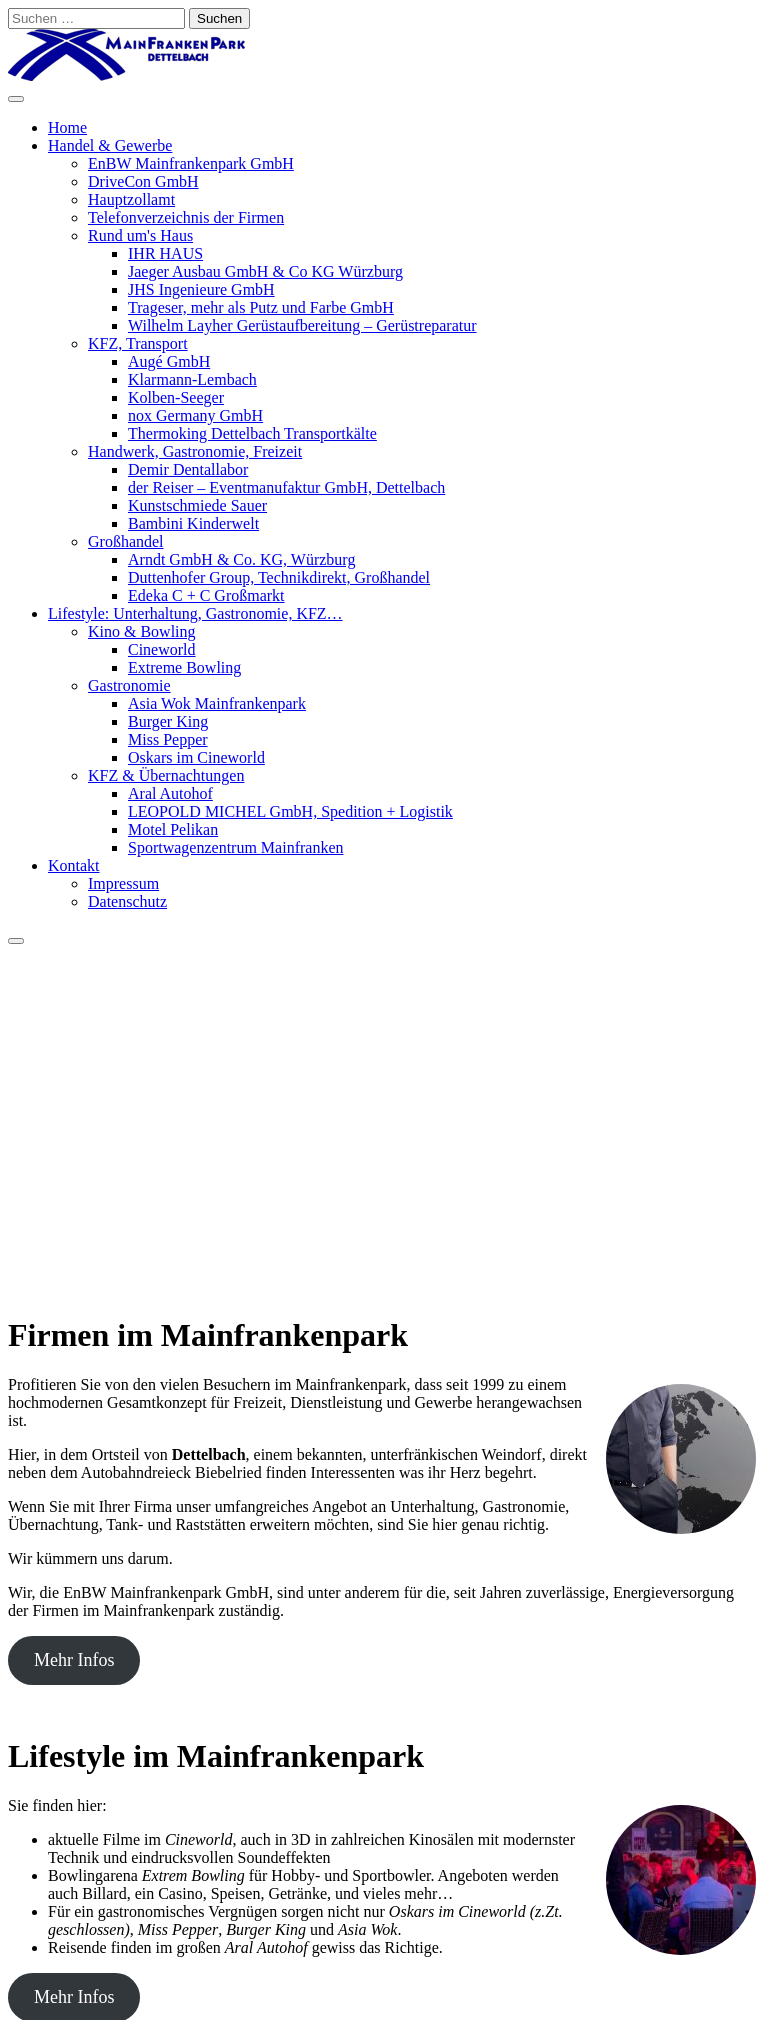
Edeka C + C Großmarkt (206, 595)
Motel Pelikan (173, 829)
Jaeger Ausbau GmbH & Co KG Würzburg (265, 271)
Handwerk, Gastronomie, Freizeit (195, 451)
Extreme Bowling (184, 667)
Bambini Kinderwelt (193, 523)
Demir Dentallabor (188, 469)
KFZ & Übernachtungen (166, 775)
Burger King (168, 721)
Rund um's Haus (140, 235)
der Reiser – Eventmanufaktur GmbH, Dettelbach (286, 487)
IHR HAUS (165, 253)
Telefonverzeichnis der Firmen (186, 217)
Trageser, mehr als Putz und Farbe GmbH (261, 307)
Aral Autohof (170, 793)
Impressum (123, 883)
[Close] (16, 941)
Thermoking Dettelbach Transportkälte (252, 433)
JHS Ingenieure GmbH (201, 289)
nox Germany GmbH (195, 415)
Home (67, 127)
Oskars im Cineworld (196, 757)
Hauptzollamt (131, 199)
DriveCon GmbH (143, 181)
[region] (382, 1120)
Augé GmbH (169, 361)
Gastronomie (129, 685)
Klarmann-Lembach (192, 379)
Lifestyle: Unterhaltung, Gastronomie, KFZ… (195, 613)
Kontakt (74, 865)
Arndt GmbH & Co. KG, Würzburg (241, 559)
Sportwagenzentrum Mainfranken (235, 847)
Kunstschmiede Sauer (197, 505)
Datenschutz (127, 901)
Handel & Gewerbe (110, 145)
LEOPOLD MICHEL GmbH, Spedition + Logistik (290, 811)
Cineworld (162, 649)
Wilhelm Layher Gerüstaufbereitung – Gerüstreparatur (302, 325)
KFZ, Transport (138, 343)
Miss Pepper (168, 739)
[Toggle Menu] (16, 99)
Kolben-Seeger (176, 397)
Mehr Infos (74, 1660)
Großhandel (126, 541)
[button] (382, 1226)
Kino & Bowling (142, 631)
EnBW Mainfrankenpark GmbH (191, 163)
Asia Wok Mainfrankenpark (217, 703)
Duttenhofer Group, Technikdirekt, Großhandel (279, 577)
